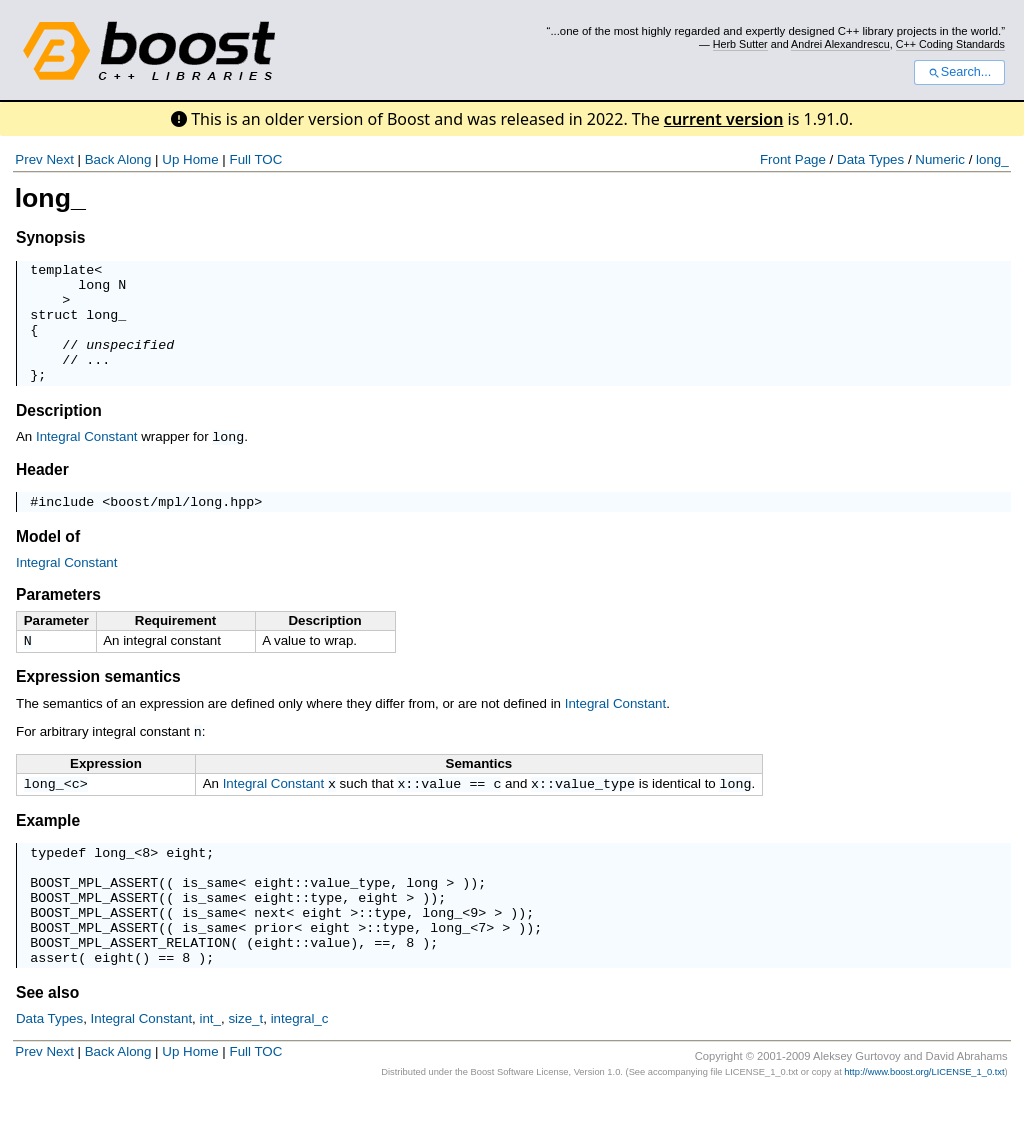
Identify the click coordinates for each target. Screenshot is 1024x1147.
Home (201, 159)
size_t (245, 1071)
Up (170, 159)
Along (134, 159)
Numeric (940, 159)
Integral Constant (87, 460)
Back (100, 159)
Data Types (870, 159)
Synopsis (50, 237)
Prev (28, 159)
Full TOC (255, 159)
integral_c (300, 1071)
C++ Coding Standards (950, 44)
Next (59, 159)
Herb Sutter (740, 44)
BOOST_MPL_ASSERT (94, 920)
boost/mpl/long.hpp (182, 527)
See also (47, 1045)
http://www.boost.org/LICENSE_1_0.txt (924, 1125)
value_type (595, 812)
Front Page (793, 159)
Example (48, 849)
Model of (48, 562)
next (270, 956)
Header (42, 492)
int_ (211, 1071)
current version (724, 119)
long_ (992, 159)
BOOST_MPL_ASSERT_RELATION (130, 992)
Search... (959, 72)
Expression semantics (98, 704)
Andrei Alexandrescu (840, 44)
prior (274, 974)
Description (59, 434)
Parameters (58, 620)
